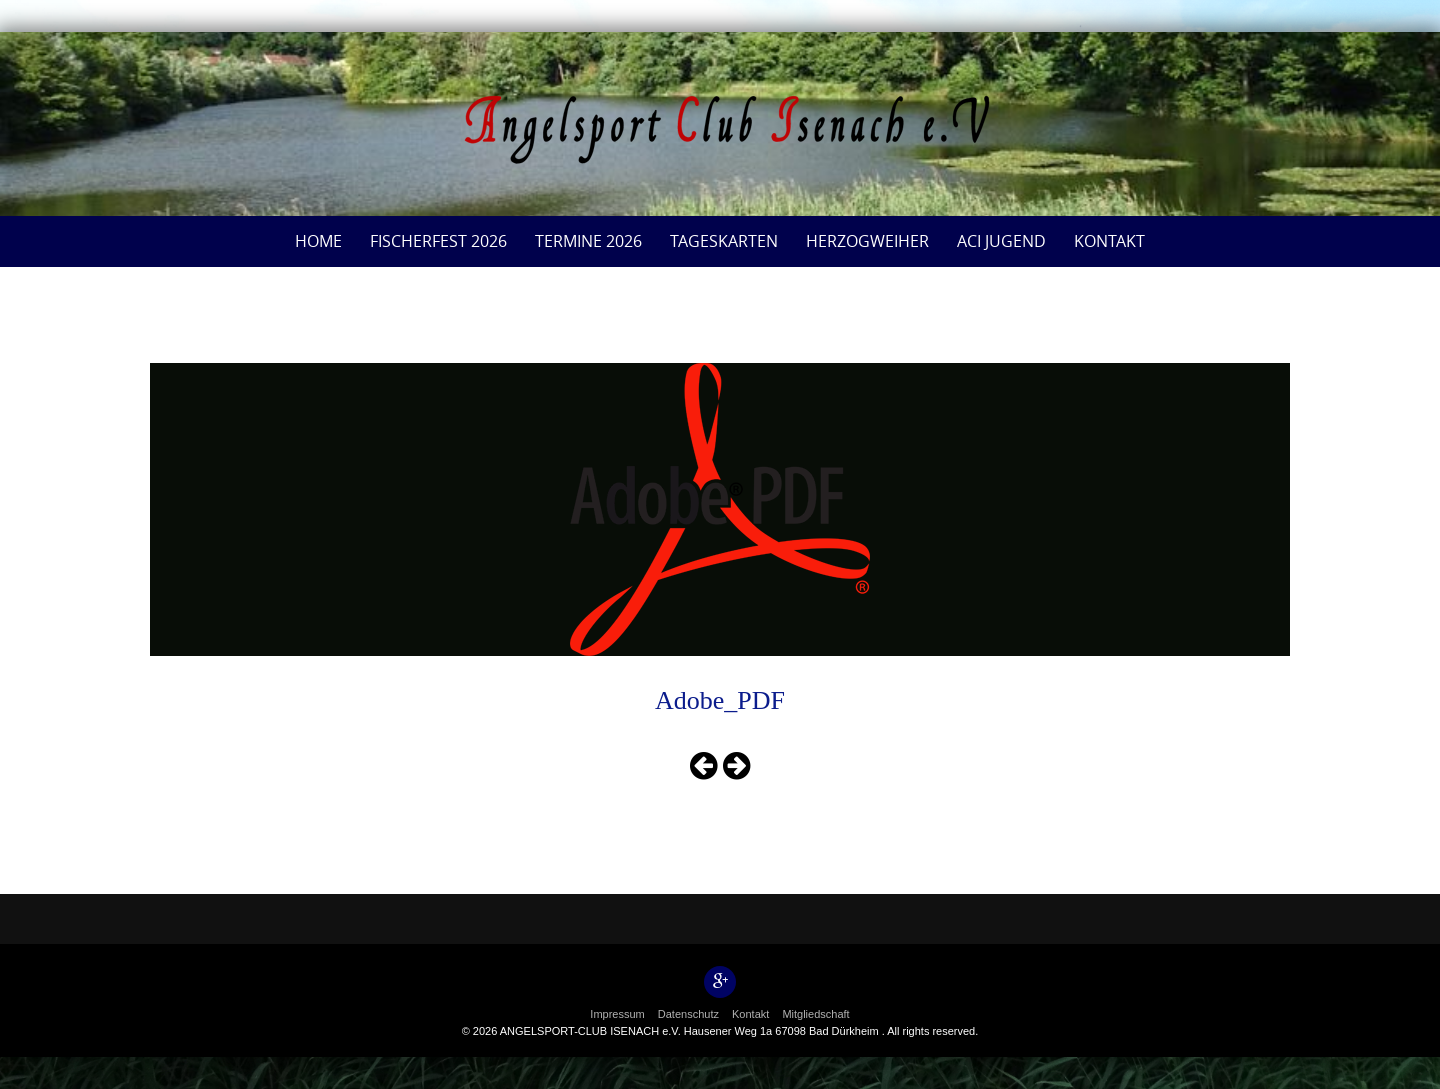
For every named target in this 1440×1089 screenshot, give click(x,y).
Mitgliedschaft (815, 1014)
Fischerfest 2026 (438, 241)
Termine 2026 (588, 241)
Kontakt (1109, 241)
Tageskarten (724, 241)
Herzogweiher (867, 241)
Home (318, 241)
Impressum (617, 1014)
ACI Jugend (1001, 241)
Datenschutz (688, 1014)
